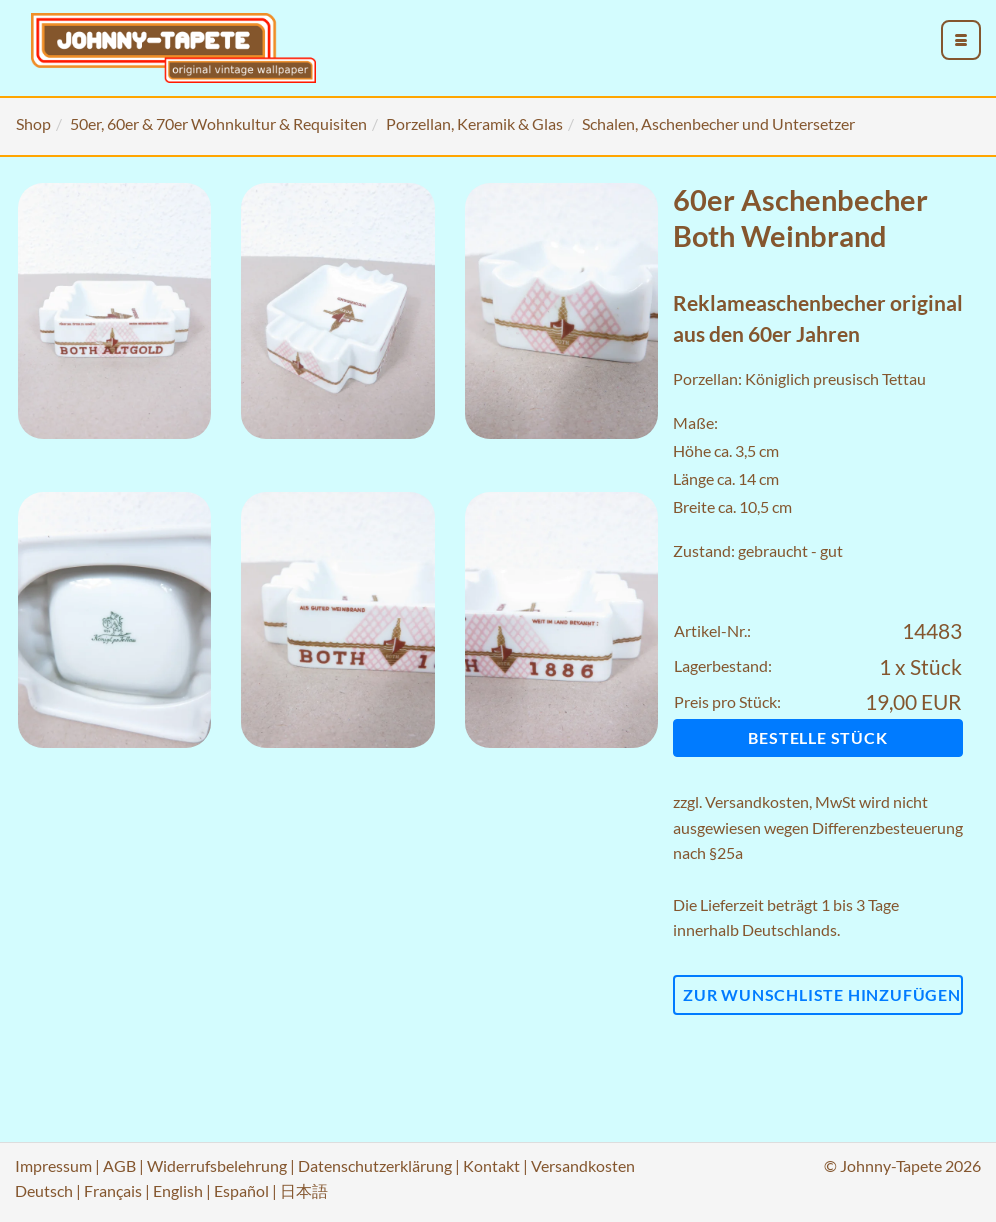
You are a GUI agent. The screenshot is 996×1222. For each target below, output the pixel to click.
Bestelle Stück (817, 737)
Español (241, 1190)
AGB (119, 1165)
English (178, 1190)
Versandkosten (757, 801)
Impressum (53, 1165)
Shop (33, 123)
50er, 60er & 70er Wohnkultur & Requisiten (218, 123)
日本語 (304, 1190)
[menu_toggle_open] (961, 40)
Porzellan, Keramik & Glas (474, 123)
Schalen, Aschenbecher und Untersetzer (718, 123)
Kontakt (491, 1165)
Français (113, 1190)
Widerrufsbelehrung (217, 1165)
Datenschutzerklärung (375, 1165)
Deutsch (44, 1190)
